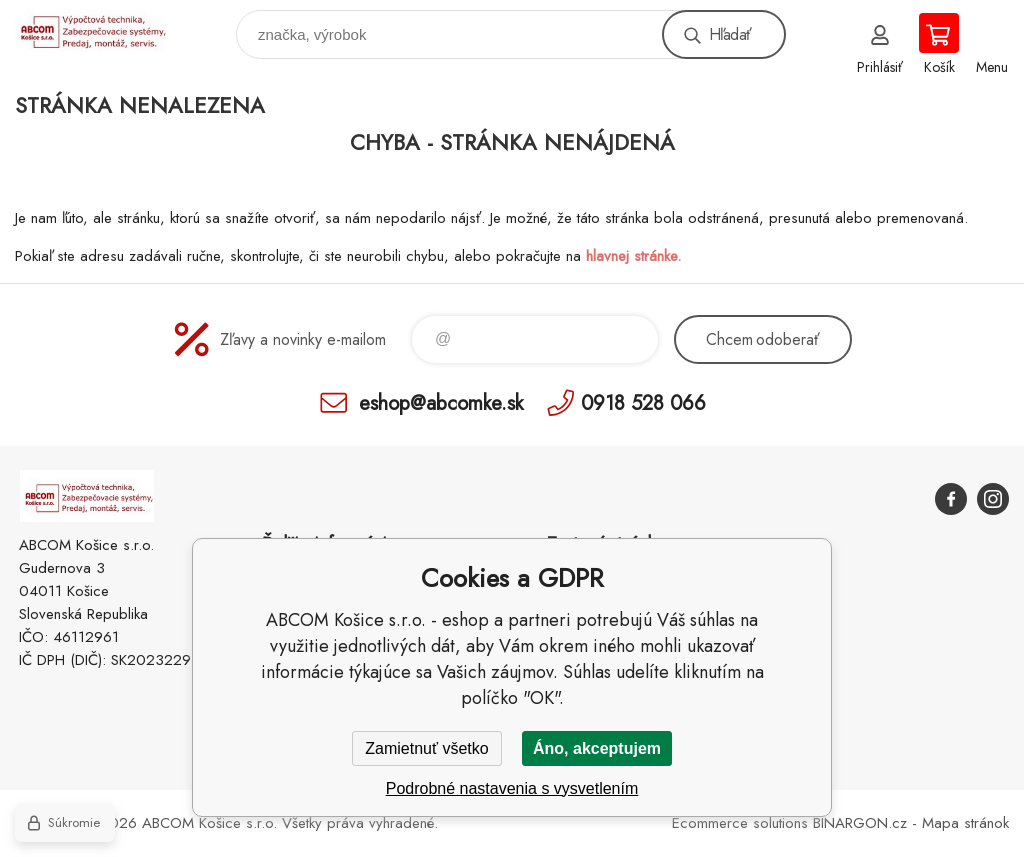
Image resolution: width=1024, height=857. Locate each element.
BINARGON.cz (860, 823)
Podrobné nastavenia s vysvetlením (512, 788)
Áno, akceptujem (597, 748)
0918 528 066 (643, 402)
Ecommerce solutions (740, 823)
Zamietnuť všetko (426, 748)
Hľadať (730, 34)
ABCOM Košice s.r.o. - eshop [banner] (103, 29)
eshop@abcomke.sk (441, 402)
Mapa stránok (965, 823)
